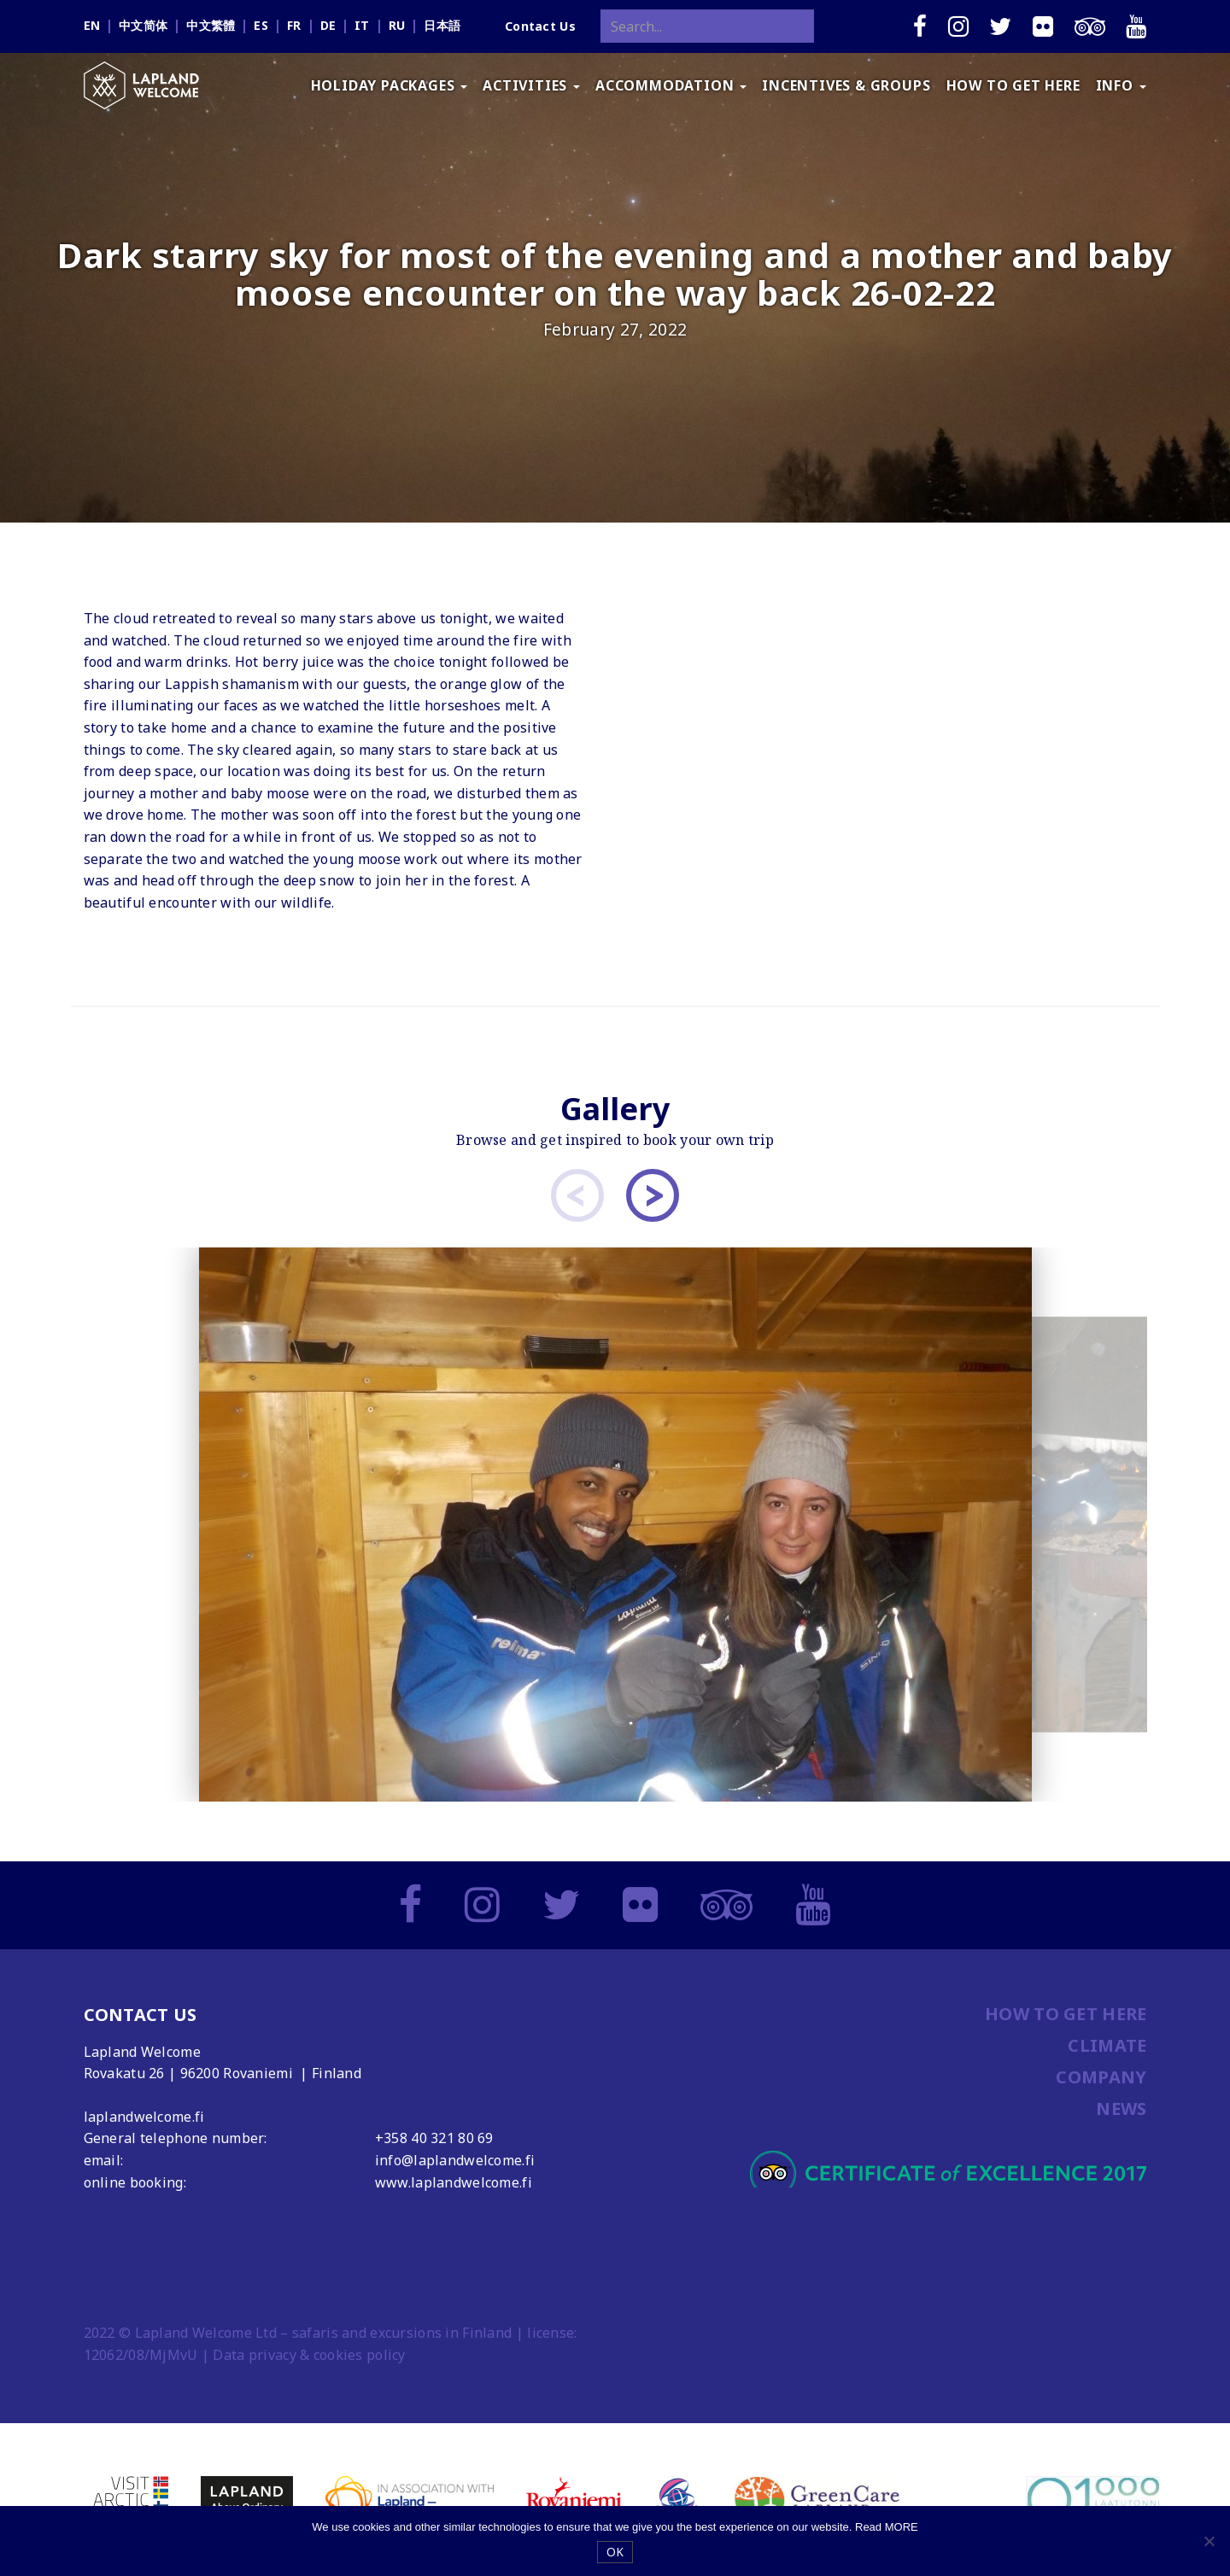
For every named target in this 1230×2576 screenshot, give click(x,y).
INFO (1121, 85)
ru (397, 25)
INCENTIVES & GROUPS (846, 85)
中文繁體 (210, 25)
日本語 (442, 25)
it (362, 25)
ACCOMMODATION (671, 85)
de (328, 25)
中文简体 (143, 25)
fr (294, 25)
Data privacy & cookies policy (309, 2354)
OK (615, 2552)
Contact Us (540, 26)
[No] (1208, 2541)
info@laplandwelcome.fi (455, 2160)
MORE (901, 2527)
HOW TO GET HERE (1013, 85)
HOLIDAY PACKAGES (389, 85)
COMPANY (1101, 2076)
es (261, 25)
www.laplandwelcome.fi (453, 2182)
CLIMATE (1107, 2045)
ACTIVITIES (531, 85)
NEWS (1121, 2108)
